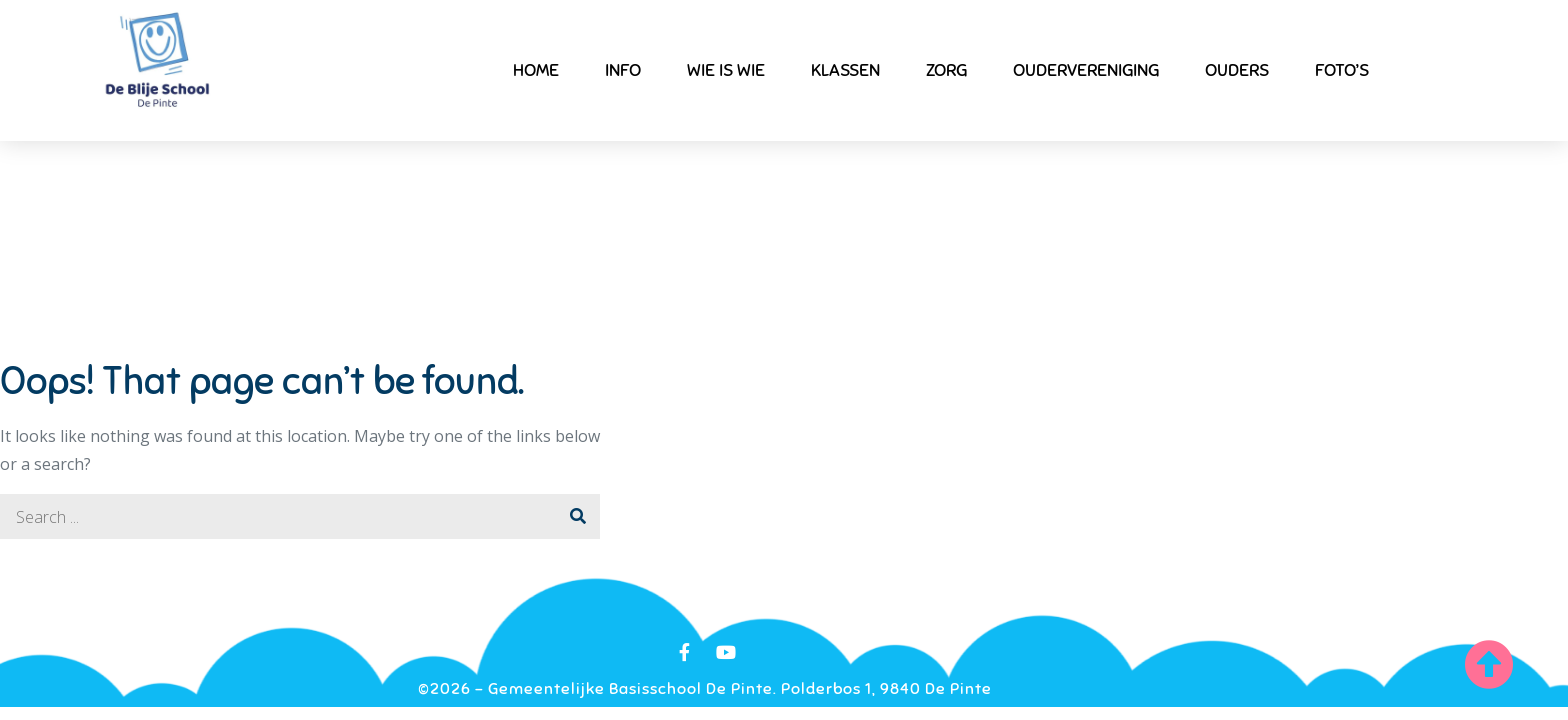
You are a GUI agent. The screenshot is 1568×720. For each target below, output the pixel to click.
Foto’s (1342, 70)
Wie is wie (726, 70)
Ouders (1237, 70)
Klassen (845, 70)
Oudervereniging (1086, 70)
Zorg (946, 70)
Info (623, 70)
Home (536, 70)
